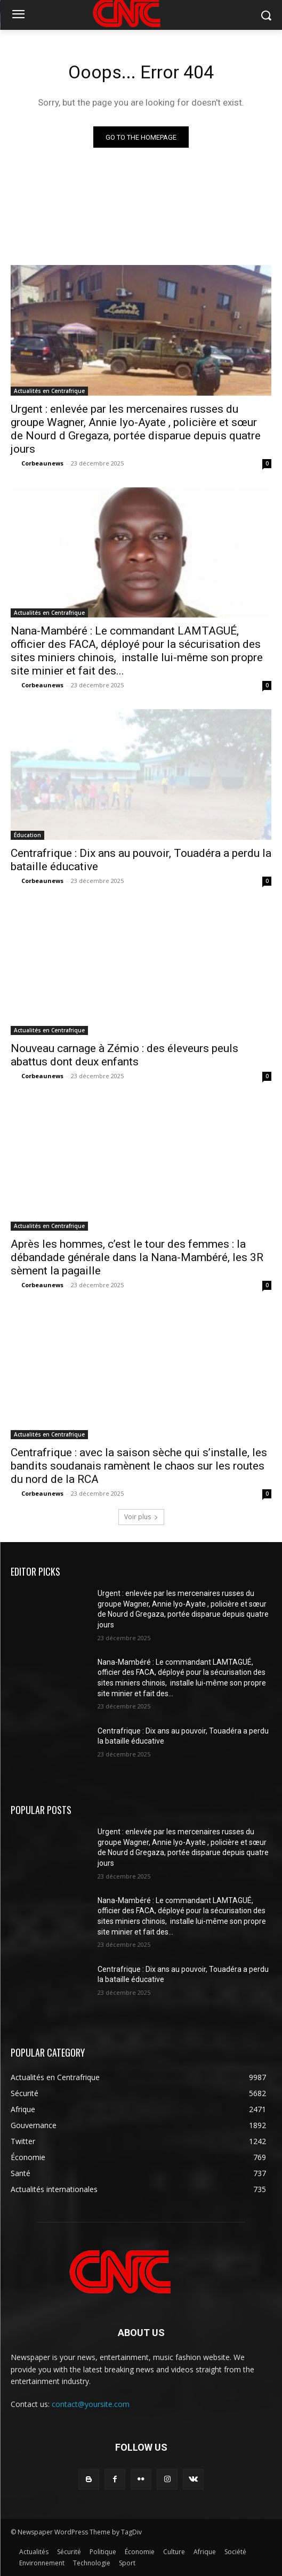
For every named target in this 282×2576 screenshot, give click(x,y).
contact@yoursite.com (91, 2404)
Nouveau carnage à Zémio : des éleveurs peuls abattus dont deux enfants (124, 1055)
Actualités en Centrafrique (49, 391)
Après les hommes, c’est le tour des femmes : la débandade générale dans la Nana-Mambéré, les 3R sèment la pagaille (137, 1257)
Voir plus (141, 1516)
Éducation (27, 835)
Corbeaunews (42, 463)
